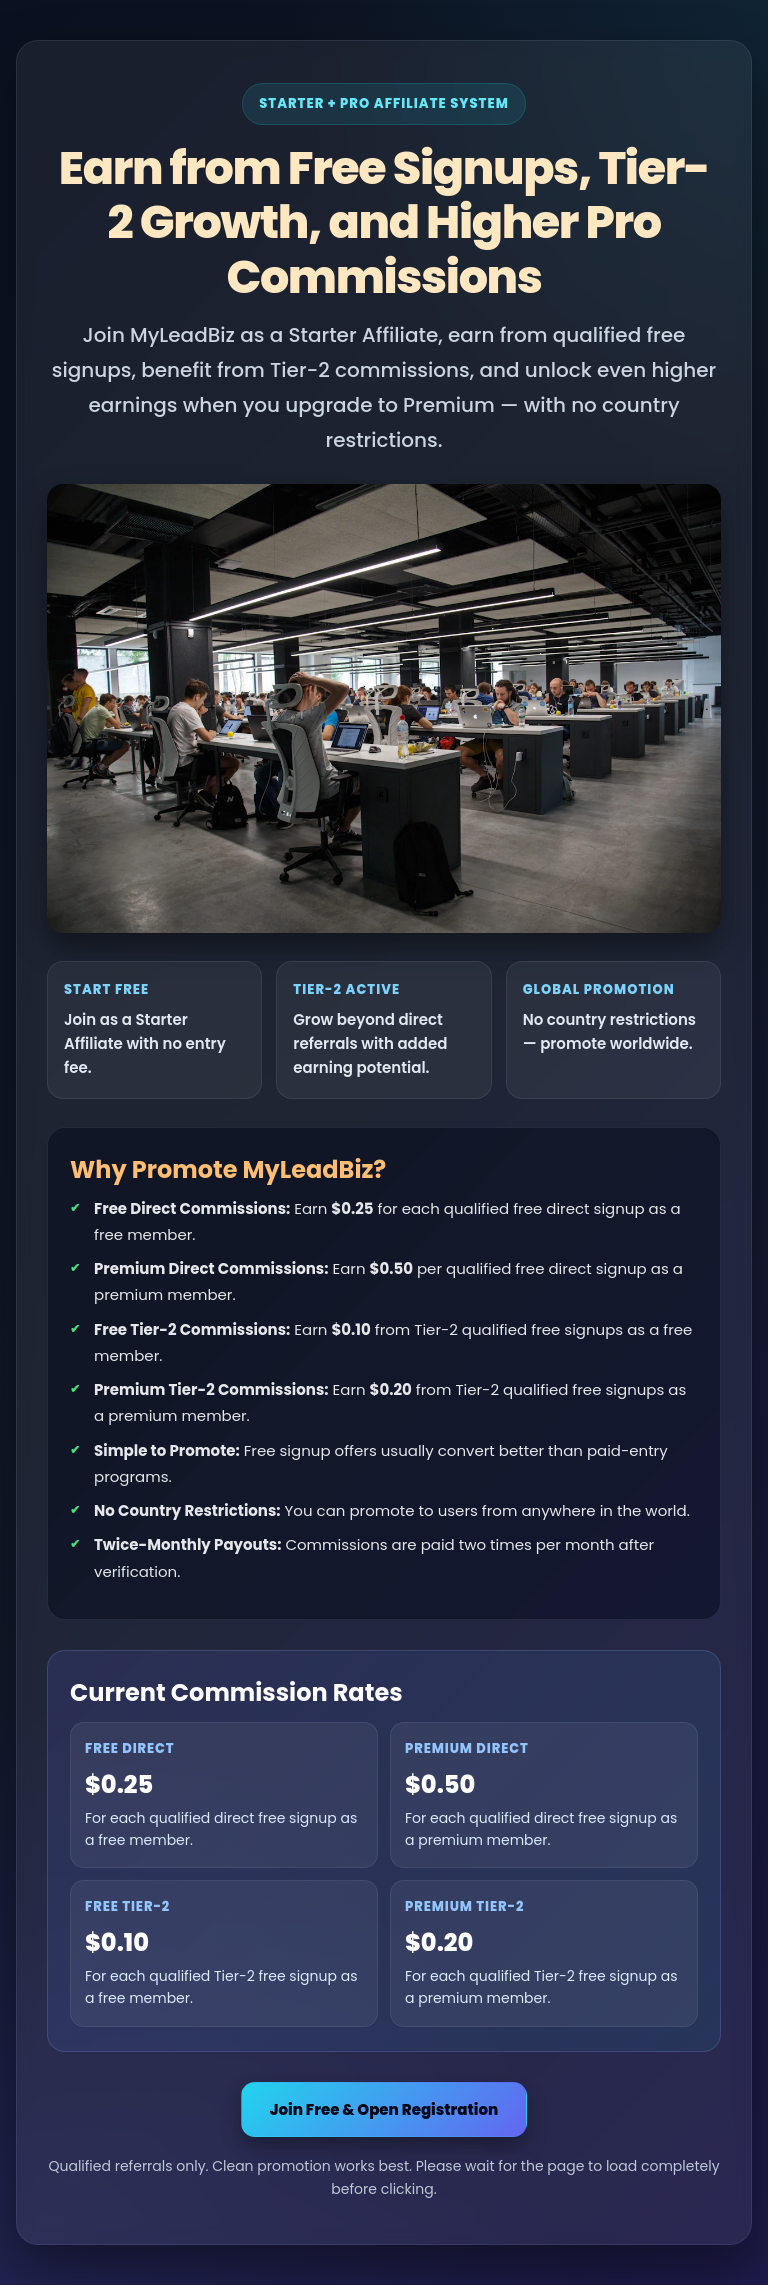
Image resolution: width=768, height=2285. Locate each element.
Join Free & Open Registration (384, 2109)
